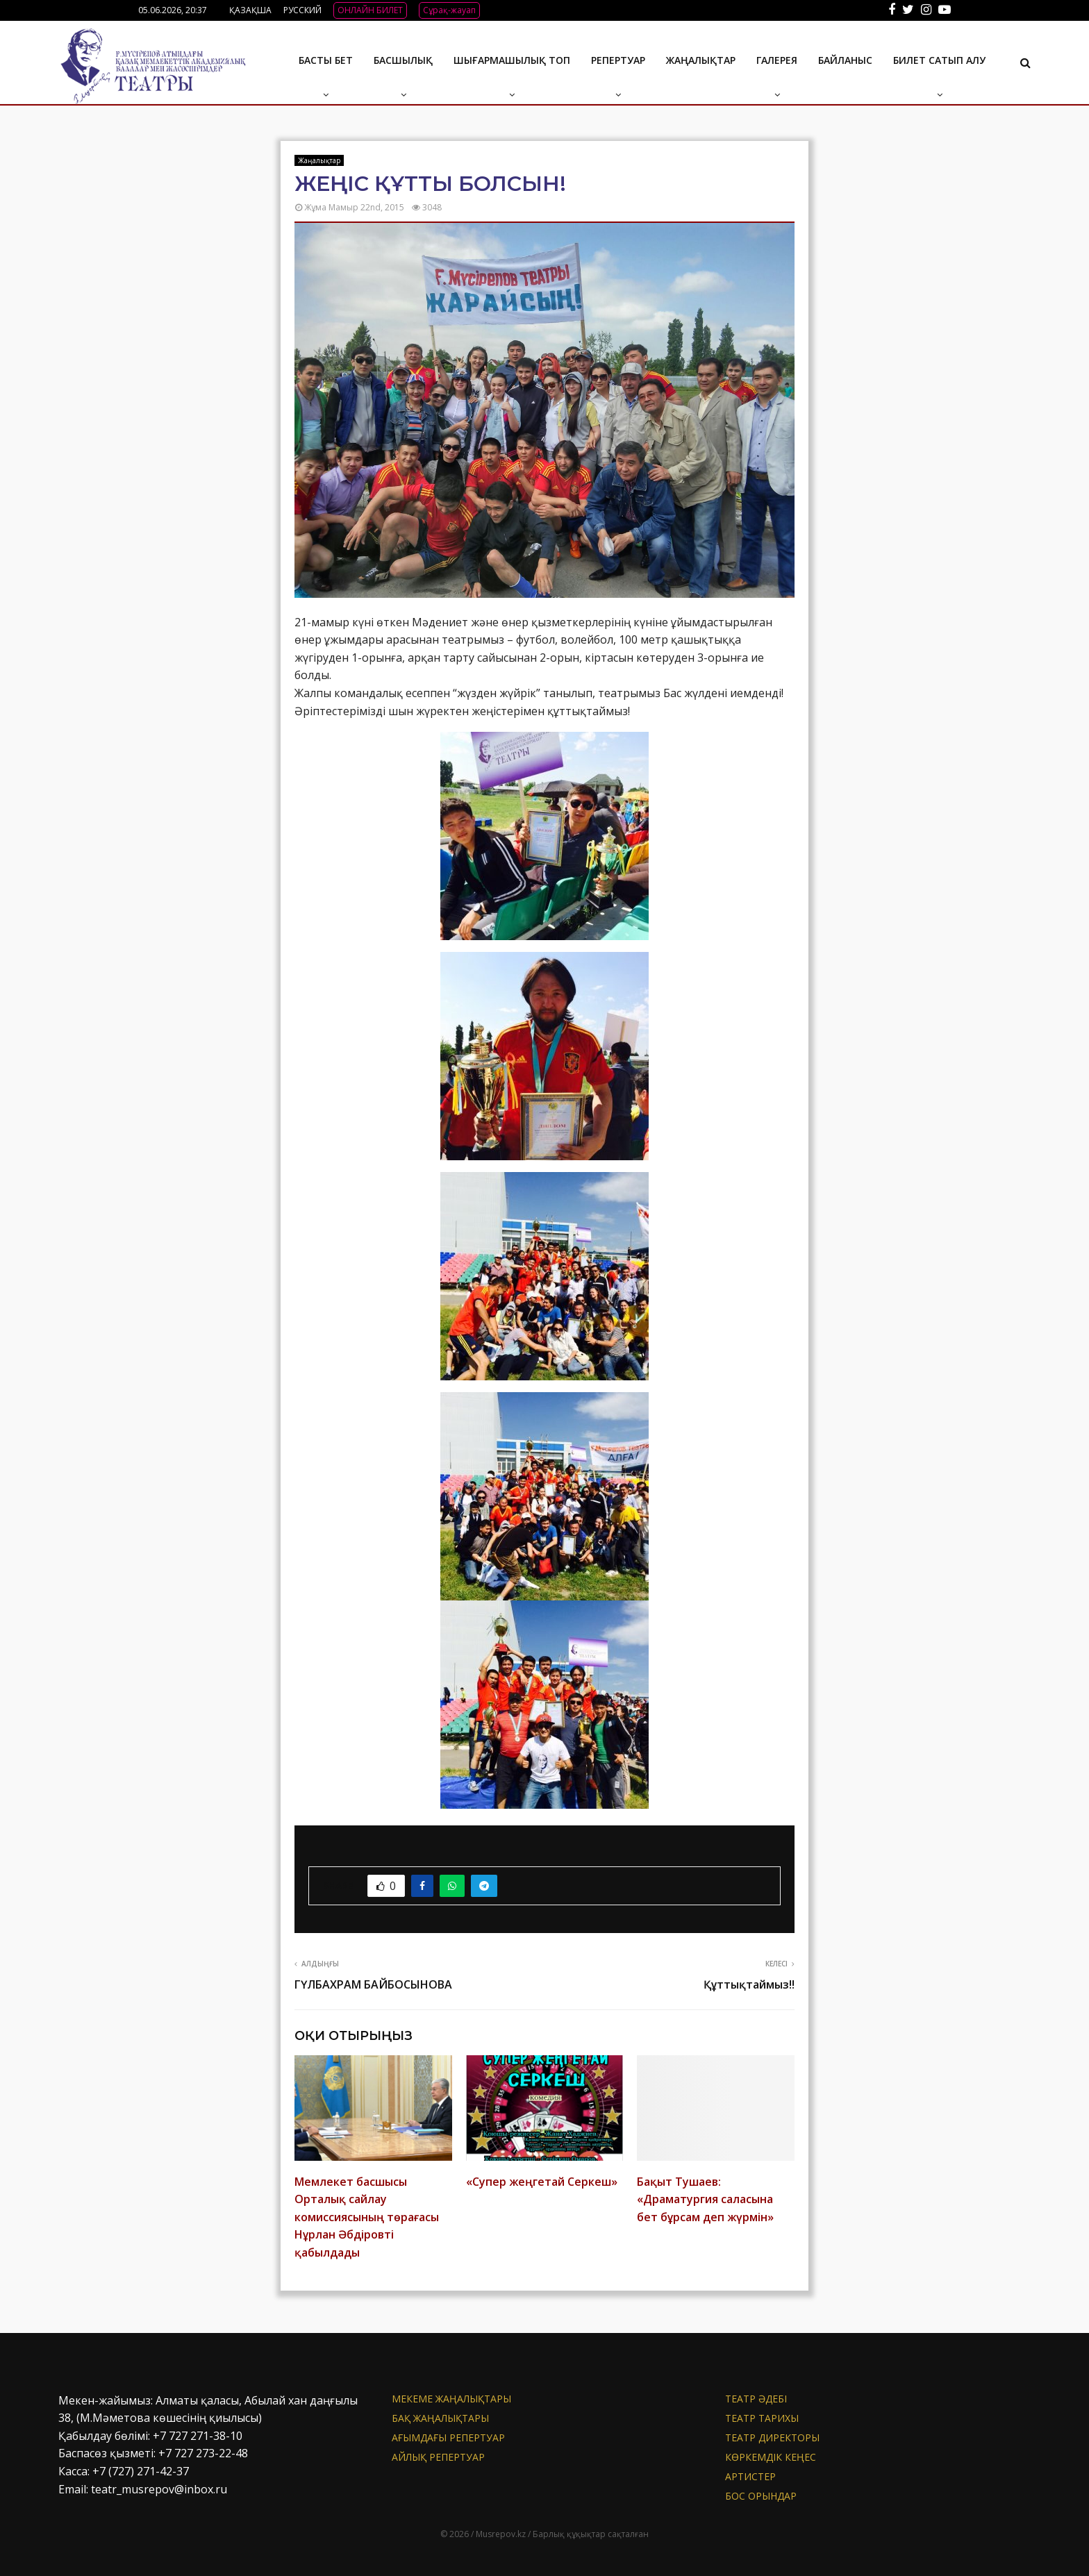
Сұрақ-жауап (449, 10)
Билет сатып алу (939, 60)
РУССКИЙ (302, 10)
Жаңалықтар (700, 60)
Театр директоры (772, 2437)
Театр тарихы (762, 2418)
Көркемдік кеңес (770, 2457)
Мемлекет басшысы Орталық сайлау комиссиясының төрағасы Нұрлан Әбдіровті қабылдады (366, 2217)
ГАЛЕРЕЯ (776, 60)
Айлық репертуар (438, 2457)
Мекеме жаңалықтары (451, 2399)
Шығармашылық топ (512, 60)
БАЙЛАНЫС (845, 60)
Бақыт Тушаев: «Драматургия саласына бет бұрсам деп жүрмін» (705, 2199)
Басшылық (403, 60)
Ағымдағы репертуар (448, 2437)
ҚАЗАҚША (250, 10)
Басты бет (326, 60)
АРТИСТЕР (750, 2476)
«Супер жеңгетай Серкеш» (541, 2181)
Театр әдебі (756, 2399)
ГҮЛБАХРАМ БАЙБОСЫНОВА (373, 1984)
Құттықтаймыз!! (749, 1984)
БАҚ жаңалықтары (440, 2418)
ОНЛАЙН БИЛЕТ (370, 10)
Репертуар (618, 60)
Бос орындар (761, 2495)
